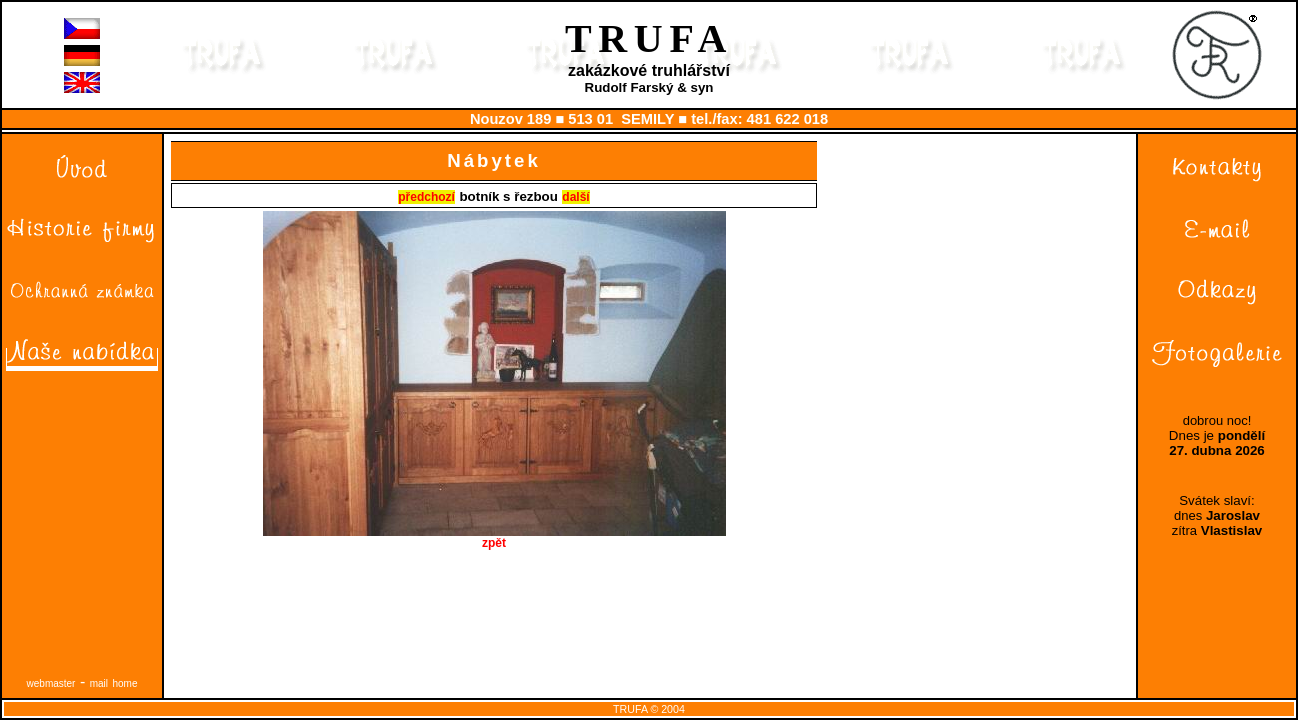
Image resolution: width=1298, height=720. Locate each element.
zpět (494, 537)
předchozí (426, 197)
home (124, 683)
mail (99, 683)
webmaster (51, 683)
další (575, 197)
